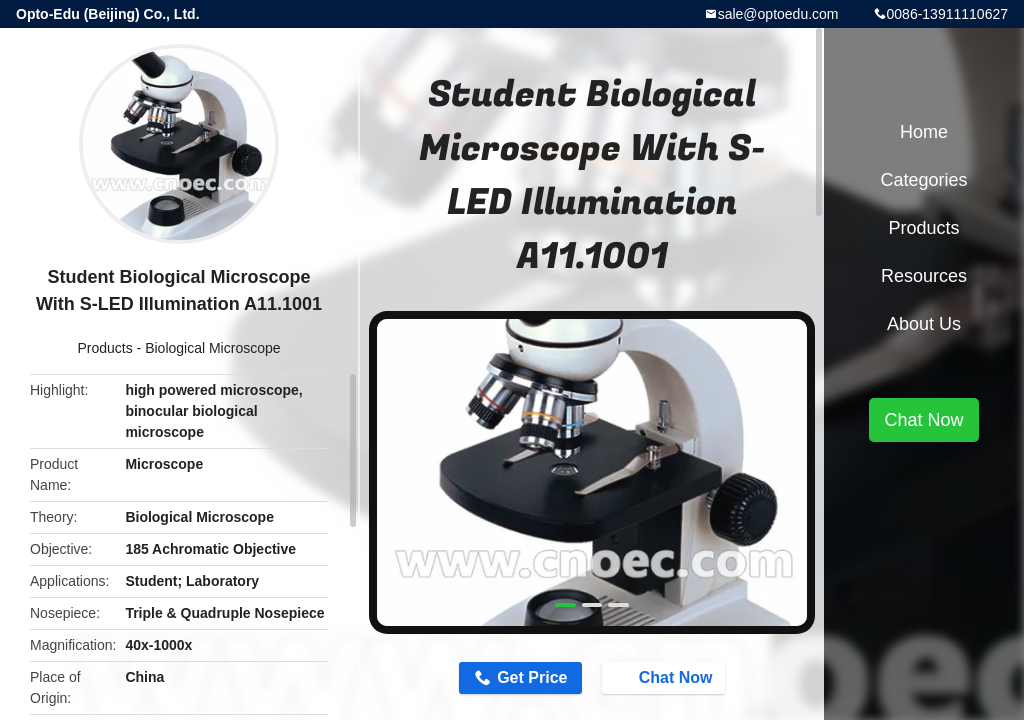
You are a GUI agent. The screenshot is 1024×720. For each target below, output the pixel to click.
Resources (924, 276)
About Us (924, 324)
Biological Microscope (212, 348)
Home (924, 132)
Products (104, 348)
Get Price (532, 677)
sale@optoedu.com (778, 14)
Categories (923, 180)
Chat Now (666, 677)
